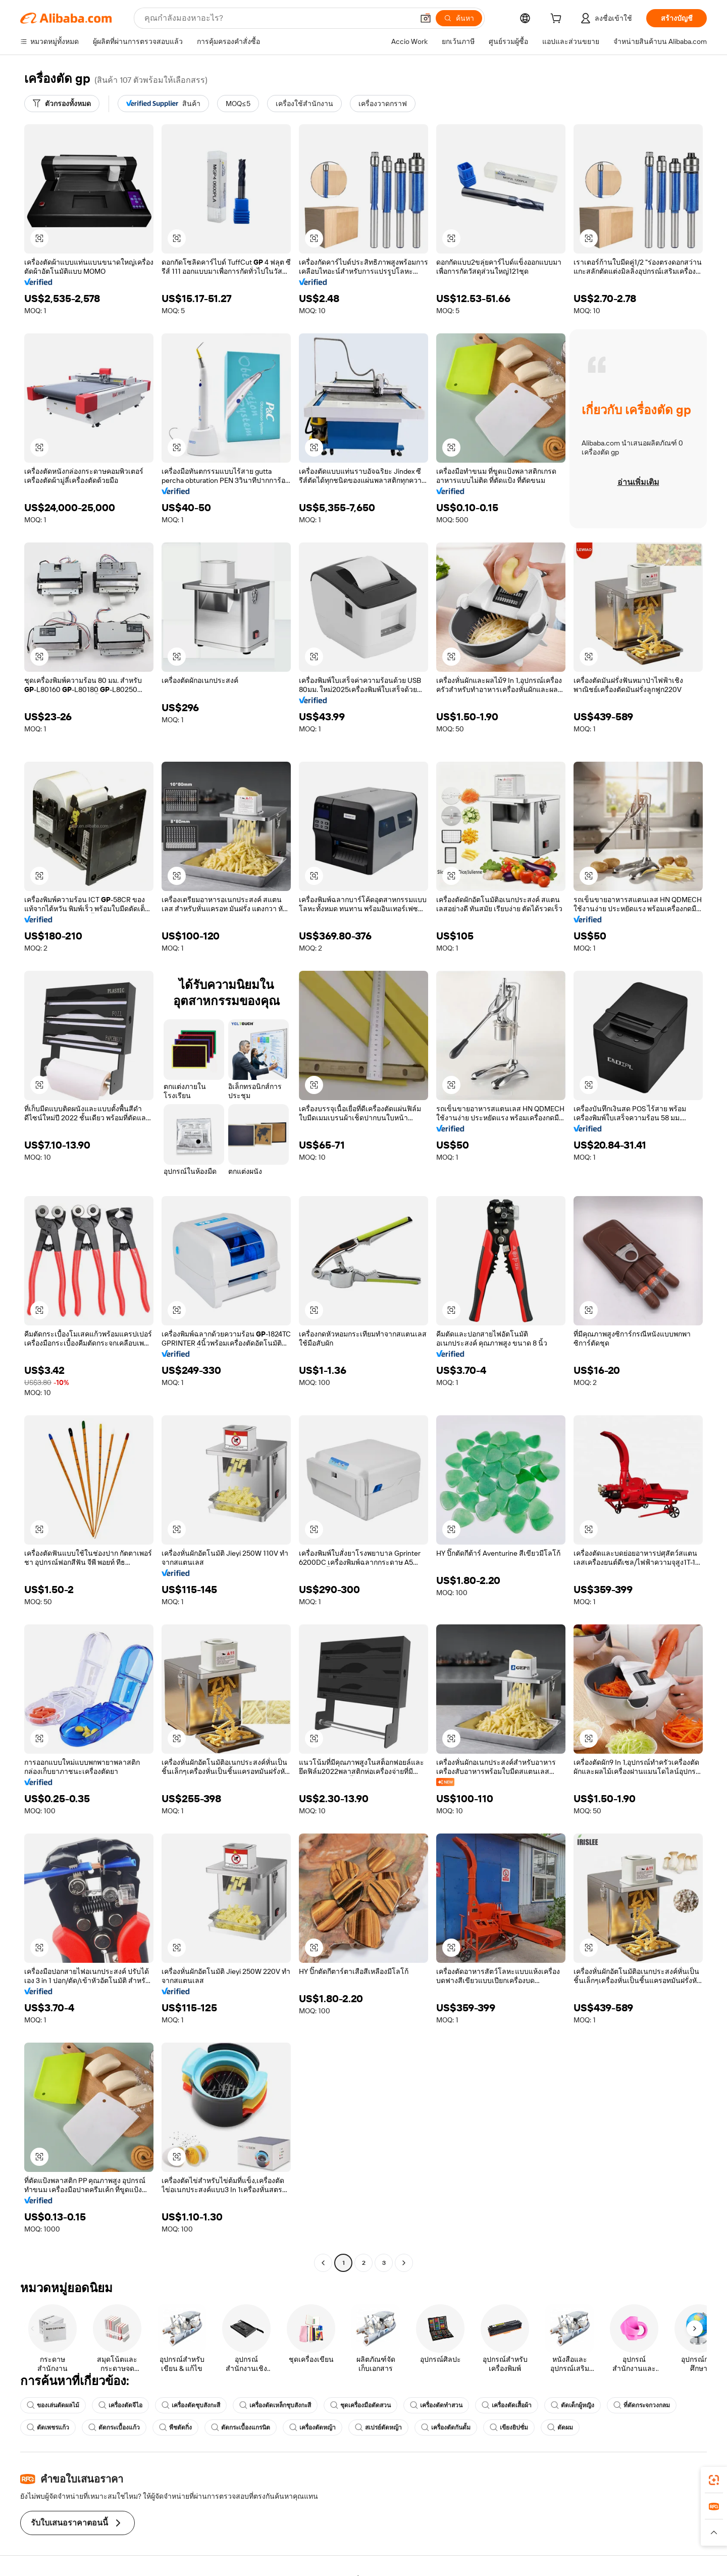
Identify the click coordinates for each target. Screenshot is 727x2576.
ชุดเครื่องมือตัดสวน (360, 2405)
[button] (426, 18)
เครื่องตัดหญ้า (312, 2427)
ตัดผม (560, 2427)
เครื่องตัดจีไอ (120, 2405)
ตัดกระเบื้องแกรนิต (240, 2427)
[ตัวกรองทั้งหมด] (61, 103)
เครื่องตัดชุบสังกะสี (191, 2405)
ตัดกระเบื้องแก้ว (114, 2427)
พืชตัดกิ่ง (175, 2427)
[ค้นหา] (459, 18)
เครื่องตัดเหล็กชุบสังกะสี (275, 2405)
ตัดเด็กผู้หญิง (572, 2405)
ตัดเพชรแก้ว (48, 2427)
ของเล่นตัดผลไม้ (53, 2405)
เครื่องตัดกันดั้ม (446, 2427)
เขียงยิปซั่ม (509, 2427)
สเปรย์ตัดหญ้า (378, 2427)
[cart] (557, 20)
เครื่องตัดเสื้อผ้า (507, 2405)
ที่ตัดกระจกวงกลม (641, 2405)
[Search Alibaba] (277, 18)
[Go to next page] (404, 2263)
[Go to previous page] (323, 2263)
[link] (714, 2480)
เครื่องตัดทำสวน (436, 2405)
